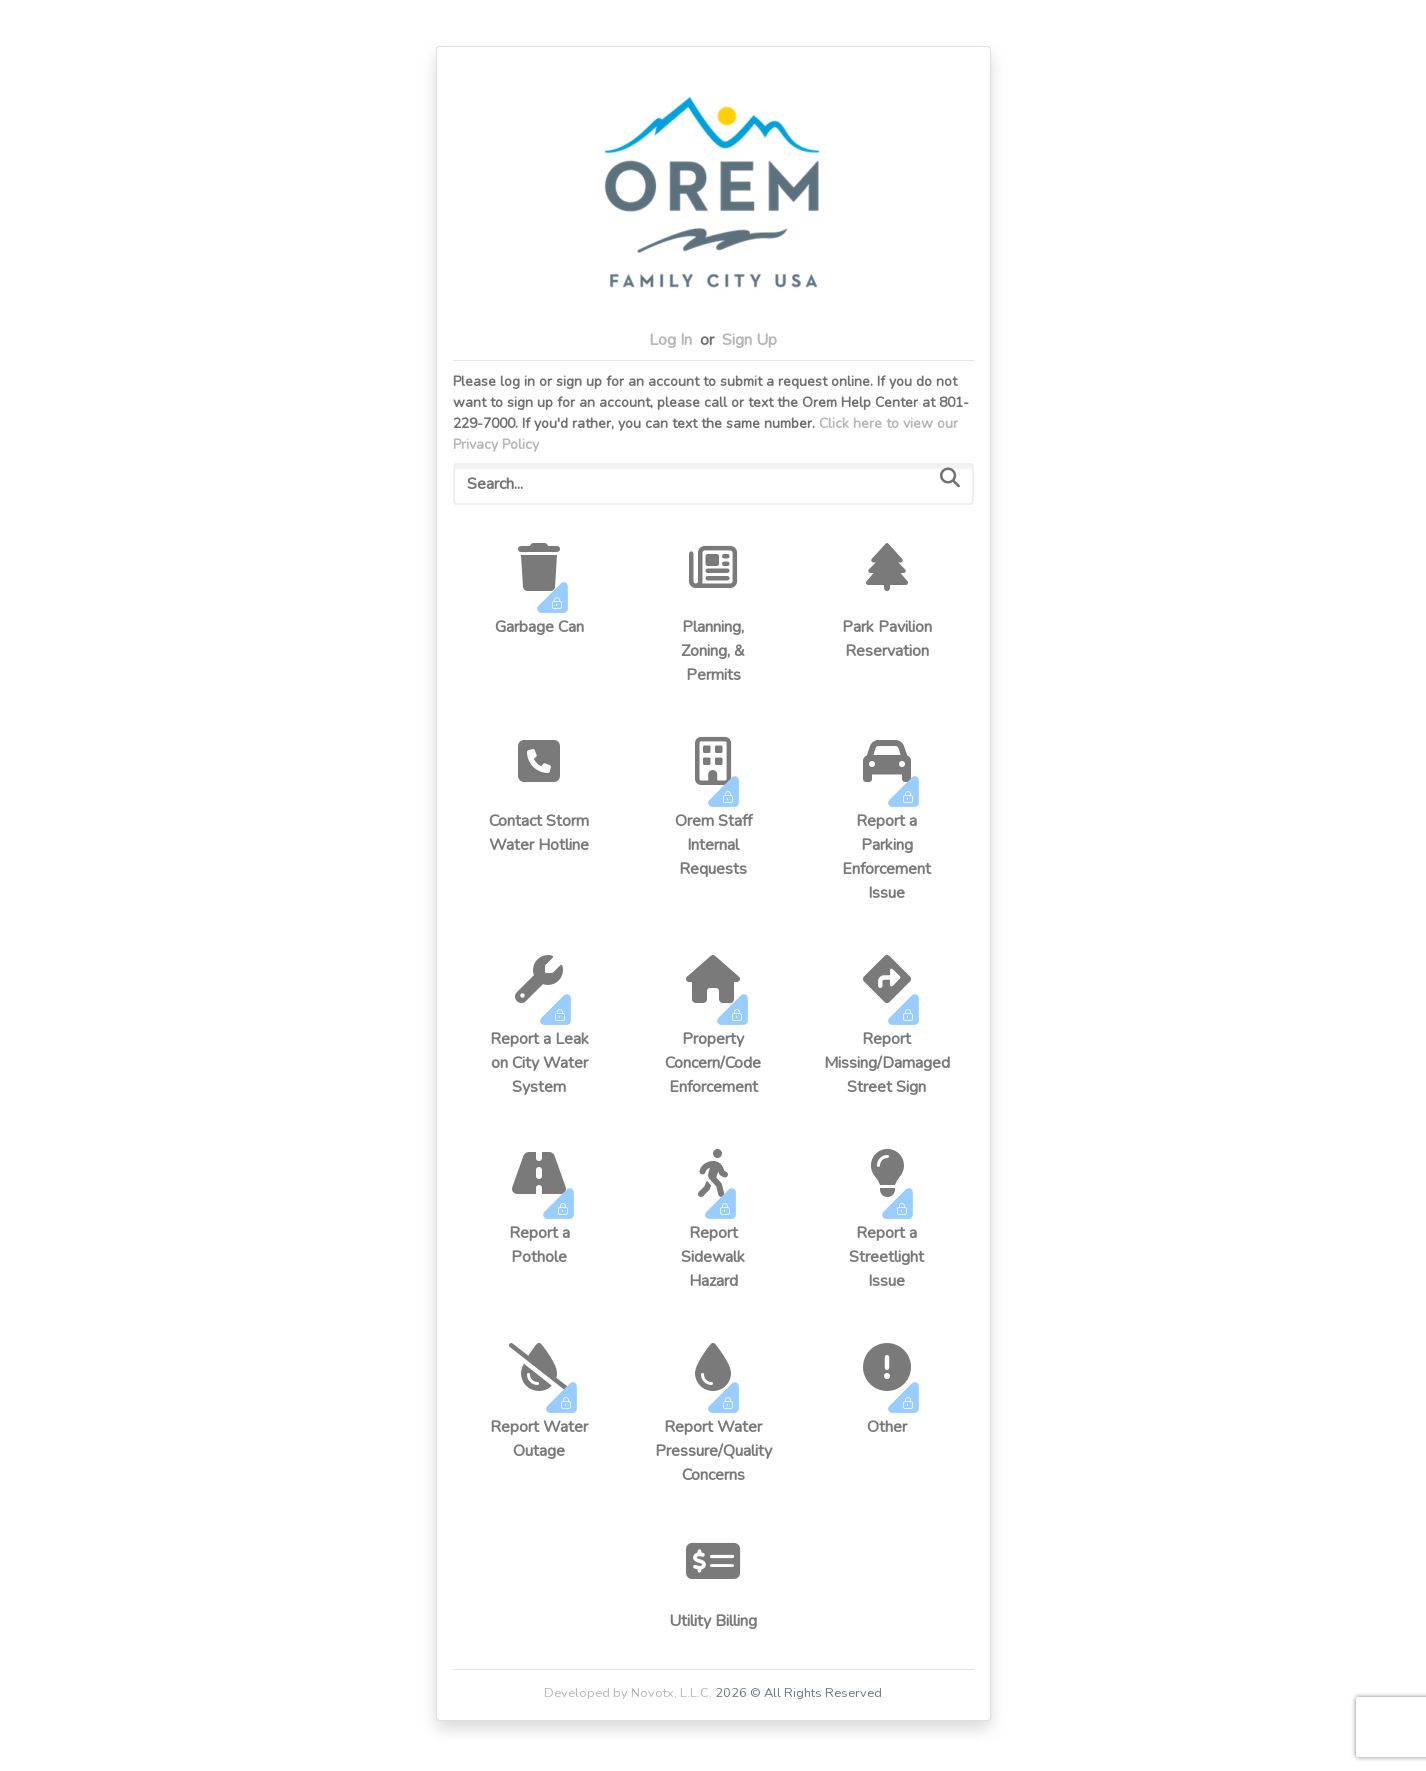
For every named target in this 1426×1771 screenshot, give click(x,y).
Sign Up (749, 340)
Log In (670, 340)
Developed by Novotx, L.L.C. (628, 1693)
